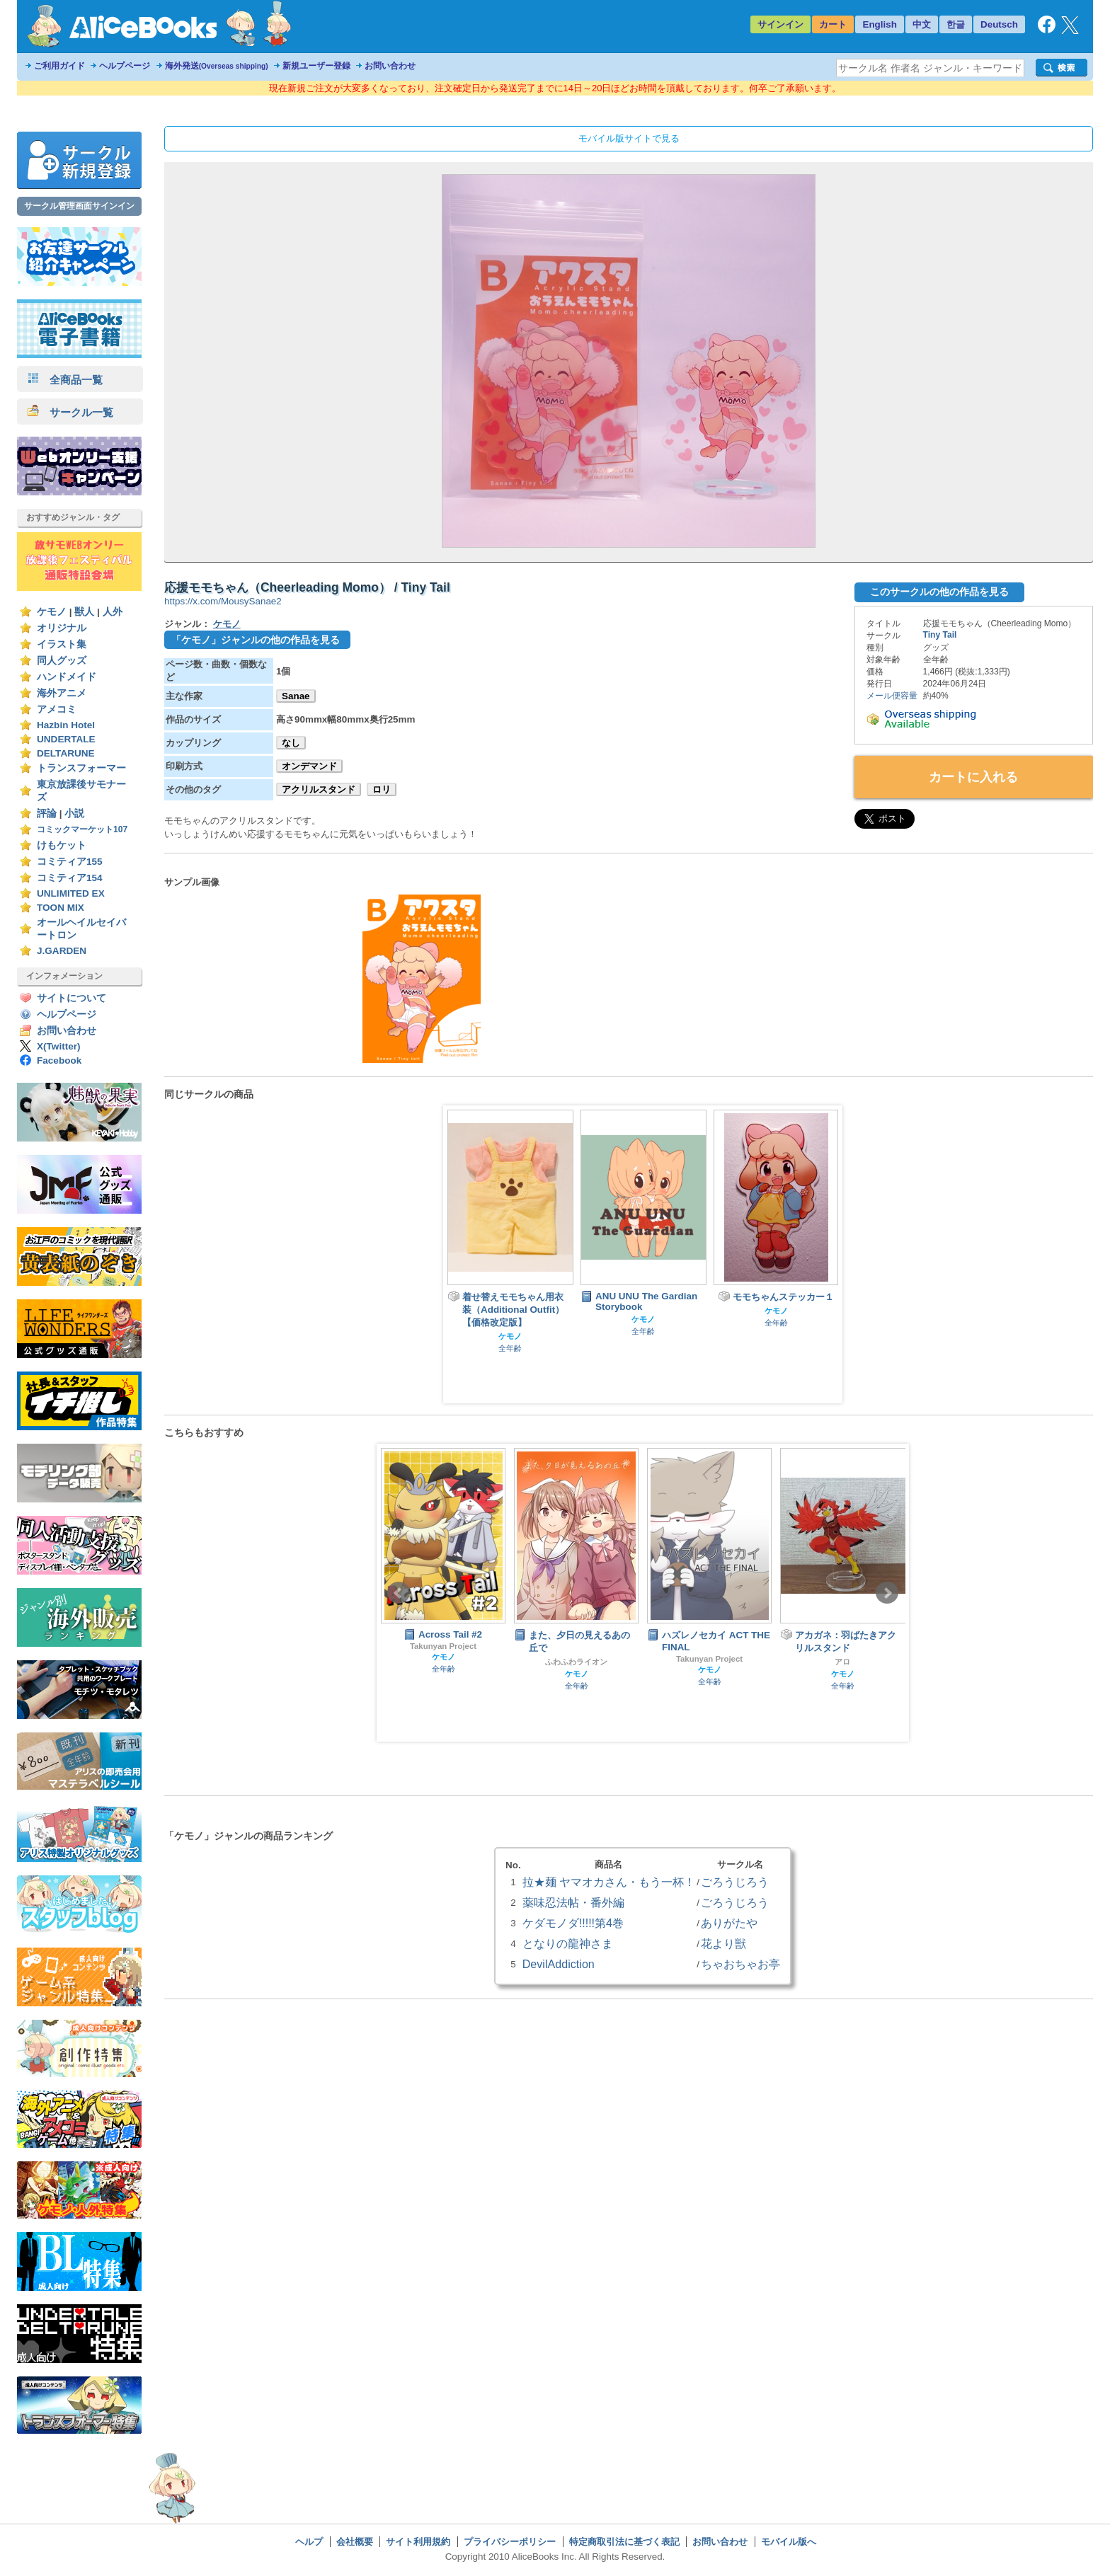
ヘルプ (309, 2541)
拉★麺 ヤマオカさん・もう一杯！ (608, 1881)
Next (887, 1593)
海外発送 (216, 66)
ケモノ (52, 611)
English (879, 24)
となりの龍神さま (567, 1943)
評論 (47, 813)
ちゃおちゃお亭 (740, 1963)
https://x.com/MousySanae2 (223, 601)
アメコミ (56, 709)
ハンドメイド (66, 677)
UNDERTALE (66, 739)
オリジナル (61, 628)
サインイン (780, 24)
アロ (842, 1661)
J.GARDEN (61, 950)
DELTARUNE (66, 753)
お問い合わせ (390, 66)
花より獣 (723, 1943)
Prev (398, 1593)
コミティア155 (70, 861)
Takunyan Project (443, 1646)
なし (291, 742)
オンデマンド (309, 766)
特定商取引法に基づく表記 (624, 2541)
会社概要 (354, 2541)
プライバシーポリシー (510, 2541)
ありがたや (729, 1922)
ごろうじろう (735, 1881)
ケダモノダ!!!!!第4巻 (573, 1922)
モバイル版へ (788, 2541)
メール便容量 (891, 696)
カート (833, 24)
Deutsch (999, 24)
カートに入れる (973, 777)
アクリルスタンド (318, 789)
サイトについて (71, 998)
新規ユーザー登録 (316, 66)
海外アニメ (61, 693)
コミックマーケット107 (82, 829)
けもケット (61, 845)
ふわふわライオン (576, 1661)
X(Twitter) (59, 1046)
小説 (74, 813)
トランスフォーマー (81, 768)
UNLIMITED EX (71, 893)
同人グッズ (61, 660)
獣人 (84, 611)
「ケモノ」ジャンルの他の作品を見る (255, 639)
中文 (921, 24)
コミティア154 (70, 878)
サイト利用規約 (418, 2541)
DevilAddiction (558, 1963)
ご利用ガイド (59, 66)
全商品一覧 (65, 380)
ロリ (381, 789)
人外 (112, 611)
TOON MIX (60, 907)
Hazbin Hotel (66, 725)
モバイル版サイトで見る (629, 138)
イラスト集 (61, 644)
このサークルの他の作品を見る (939, 591)
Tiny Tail (940, 635)
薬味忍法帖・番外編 (573, 1902)
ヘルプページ (124, 66)
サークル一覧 (70, 412)
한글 (955, 24)
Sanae (296, 696)
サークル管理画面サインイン (79, 206)
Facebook (59, 1060)
